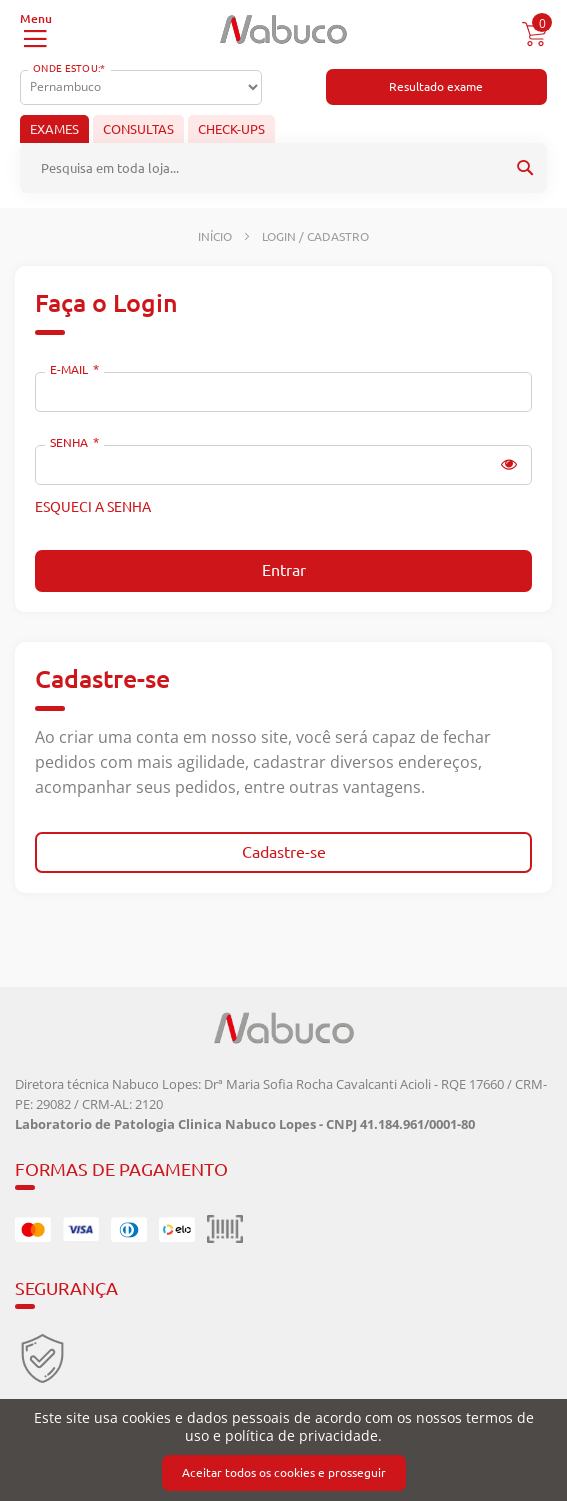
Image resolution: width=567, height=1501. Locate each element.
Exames (54, 129)
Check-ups (231, 129)
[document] (283, 1450)
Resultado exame (436, 86)
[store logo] (283, 29)
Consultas (138, 129)
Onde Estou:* (69, 68)
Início (216, 236)
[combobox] (283, 168)
